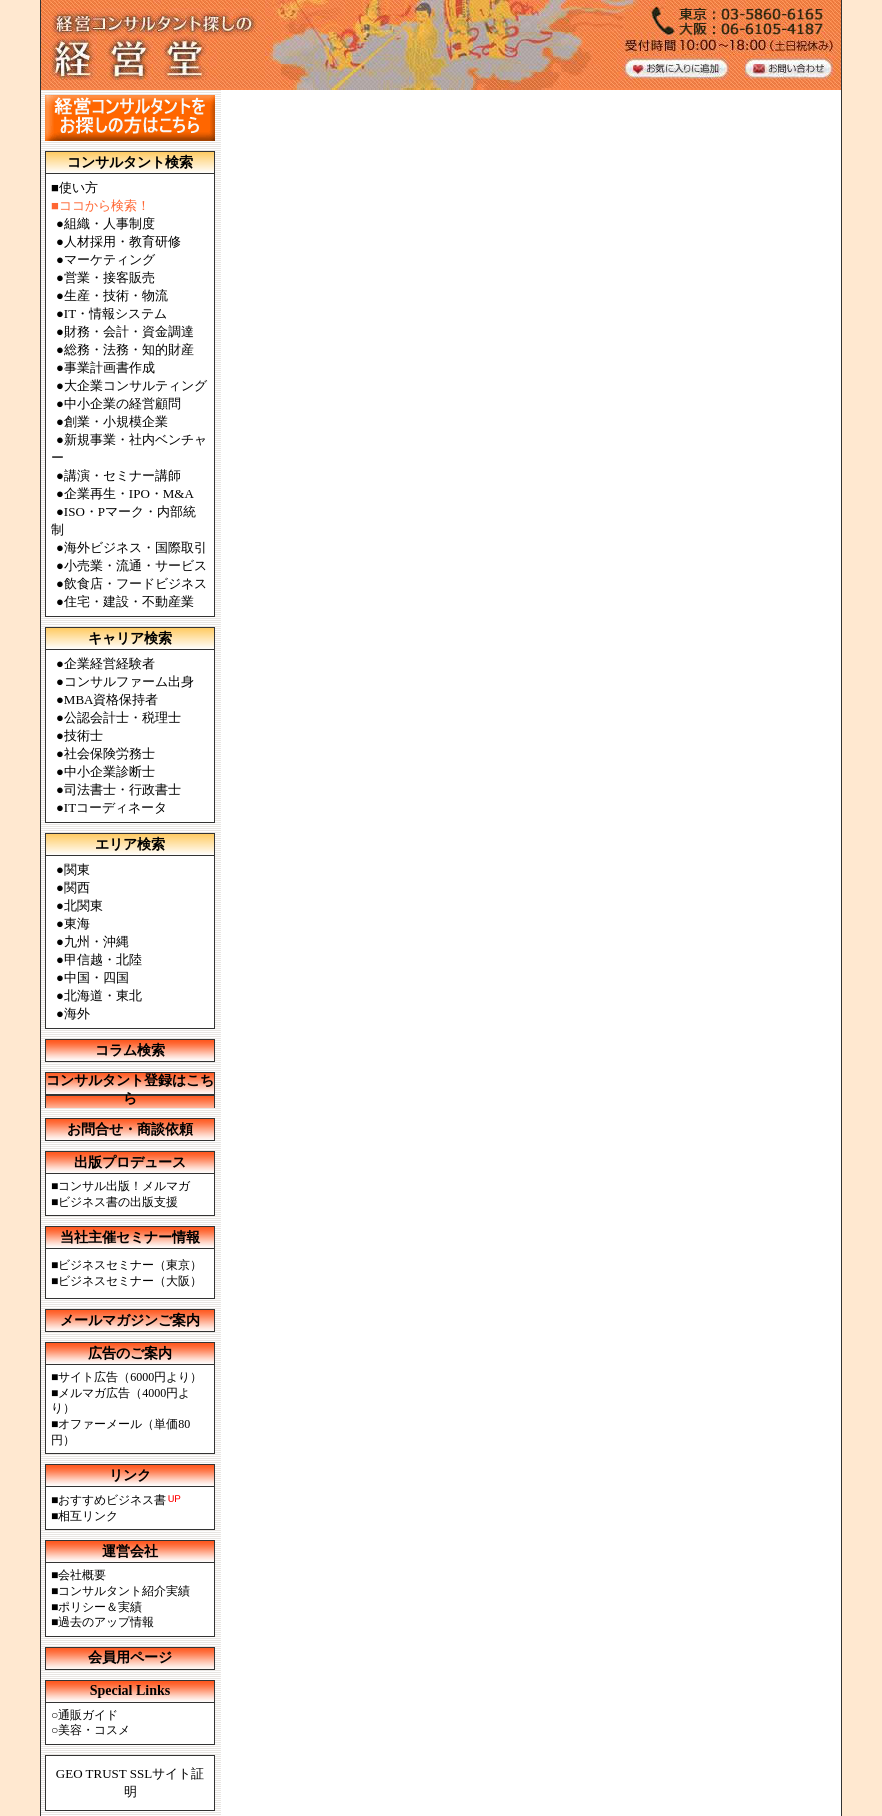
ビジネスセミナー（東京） (130, 1265)
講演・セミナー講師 (122, 475)
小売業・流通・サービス (135, 565)
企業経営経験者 (109, 663)
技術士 (83, 735)
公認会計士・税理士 (122, 717)
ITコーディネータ (115, 807)
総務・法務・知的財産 (129, 349)
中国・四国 (96, 977)
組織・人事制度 (109, 223)
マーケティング (109, 259)
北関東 (83, 905)
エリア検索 (130, 844)
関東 (77, 869)
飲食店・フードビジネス (135, 583)
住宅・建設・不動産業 (129, 601)
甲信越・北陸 (103, 959)
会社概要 (82, 1575)
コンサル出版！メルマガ (124, 1186)
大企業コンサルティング (135, 385)
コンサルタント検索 (130, 162)
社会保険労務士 (109, 753)
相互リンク (88, 1516)
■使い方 (74, 187)
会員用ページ (130, 1657)
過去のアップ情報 (106, 1622)
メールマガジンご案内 (130, 1320)
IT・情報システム (115, 313)
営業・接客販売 (109, 277)
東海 (77, 923)
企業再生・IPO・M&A (129, 493)
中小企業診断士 (109, 771)
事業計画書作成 (109, 367)
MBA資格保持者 (111, 699)
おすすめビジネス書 (112, 1500)
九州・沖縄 (96, 941)
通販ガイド (88, 1715)
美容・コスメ (94, 1730)
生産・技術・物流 (116, 295)
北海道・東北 (103, 995)
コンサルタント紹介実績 (124, 1591)
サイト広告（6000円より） (130, 1377)
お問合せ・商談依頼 (130, 1129)
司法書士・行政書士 (122, 789)
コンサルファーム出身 (129, 681)
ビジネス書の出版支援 (118, 1202)
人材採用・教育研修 (122, 241)
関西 (77, 887)
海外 (77, 1013)
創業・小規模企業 (116, 421)
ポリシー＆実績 (100, 1607)
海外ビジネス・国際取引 (135, 547)
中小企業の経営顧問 (122, 403)
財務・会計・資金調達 (129, 331)
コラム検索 (130, 1050)
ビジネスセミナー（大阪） (130, 1281)
